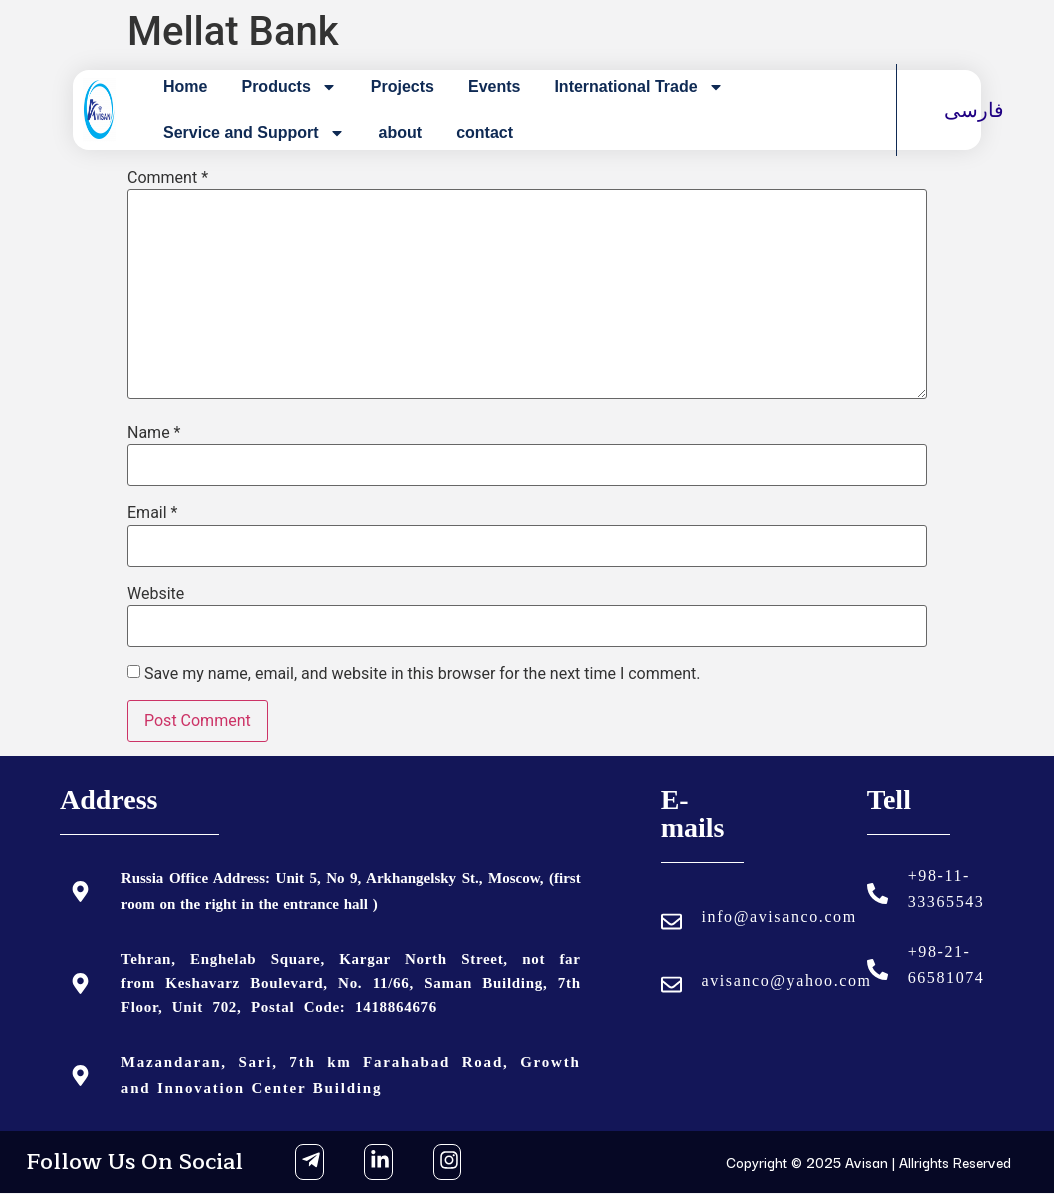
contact (484, 132)
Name (154, 433)
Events (494, 86)
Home (185, 86)
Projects (402, 86)
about (401, 132)
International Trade (638, 87)
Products (288, 87)
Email (152, 513)
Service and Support (254, 133)
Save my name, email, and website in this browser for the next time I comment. (422, 674)
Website (155, 594)
